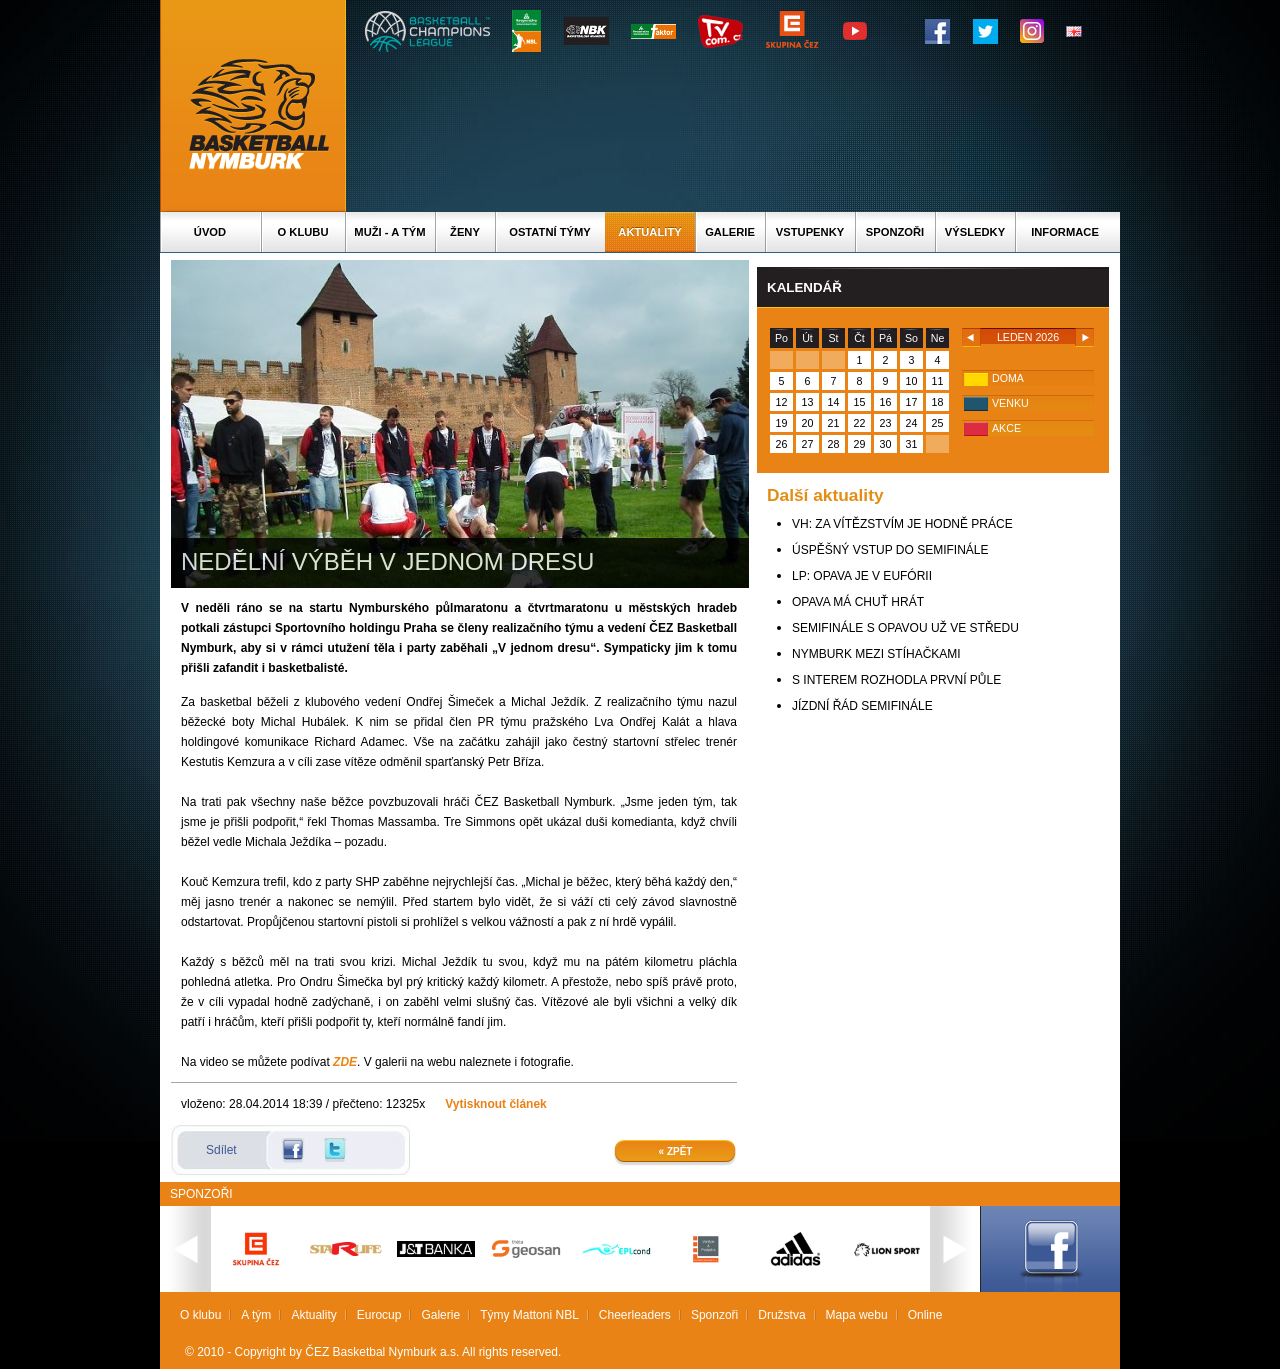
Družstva (781, 1315)
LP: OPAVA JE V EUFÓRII (862, 576)
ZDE (345, 1062)
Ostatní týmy (550, 232)
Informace (1065, 232)
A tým (256, 1315)
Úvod (210, 232)
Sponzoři (895, 232)
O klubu (303, 232)
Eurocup (379, 1315)
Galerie (730, 232)
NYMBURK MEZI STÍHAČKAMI (876, 654)
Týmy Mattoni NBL (529, 1315)
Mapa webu (857, 1315)
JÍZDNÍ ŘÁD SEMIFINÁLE (862, 706)
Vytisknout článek (496, 1104)
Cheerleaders (635, 1315)
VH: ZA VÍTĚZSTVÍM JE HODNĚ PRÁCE (902, 524)
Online (925, 1315)
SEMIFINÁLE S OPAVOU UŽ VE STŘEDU (905, 628)
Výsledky (975, 232)
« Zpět (676, 1151)
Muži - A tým (389, 232)
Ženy (465, 232)
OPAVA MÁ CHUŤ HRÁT (858, 602)
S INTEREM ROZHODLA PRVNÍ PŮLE (896, 680)
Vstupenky (810, 232)
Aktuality (649, 232)
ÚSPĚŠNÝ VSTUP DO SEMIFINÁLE (890, 550)
